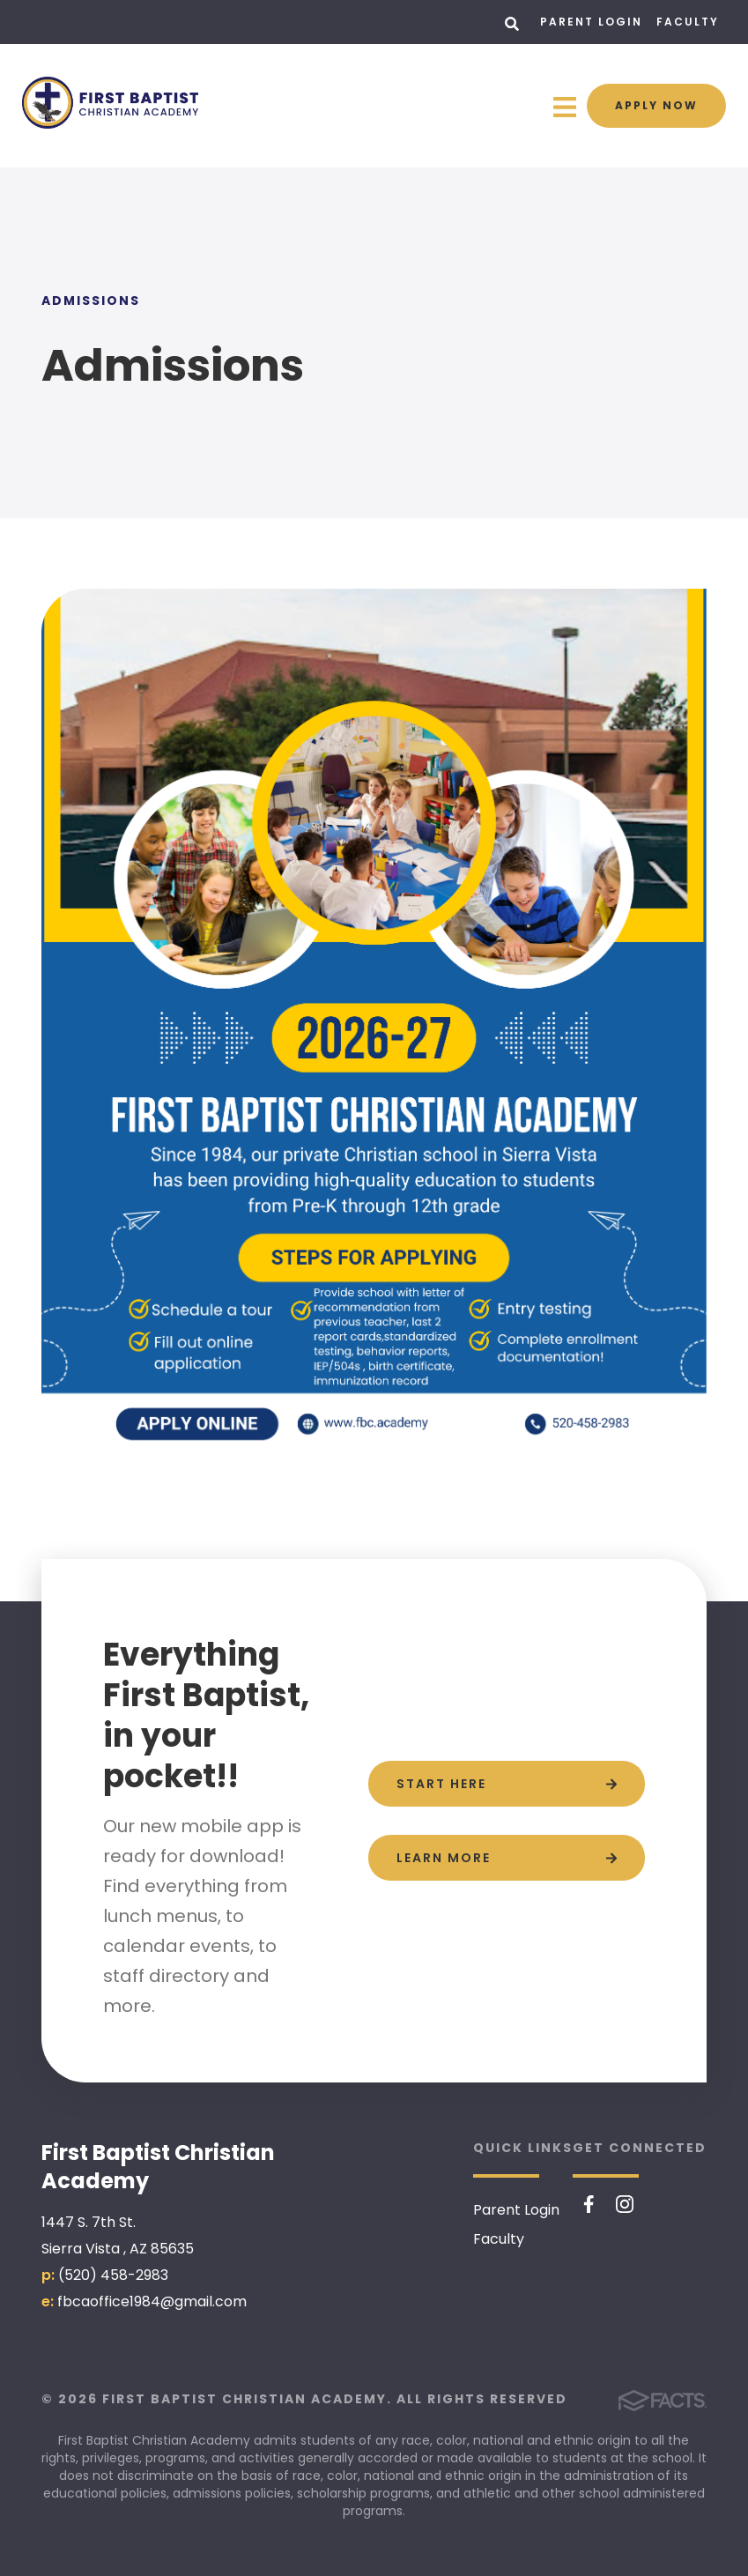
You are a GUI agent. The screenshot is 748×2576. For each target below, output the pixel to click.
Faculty (687, 21)
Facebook (589, 2204)
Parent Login (591, 21)
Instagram (624, 2204)
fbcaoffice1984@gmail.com (152, 2301)
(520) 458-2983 (113, 2275)
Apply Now (656, 105)
